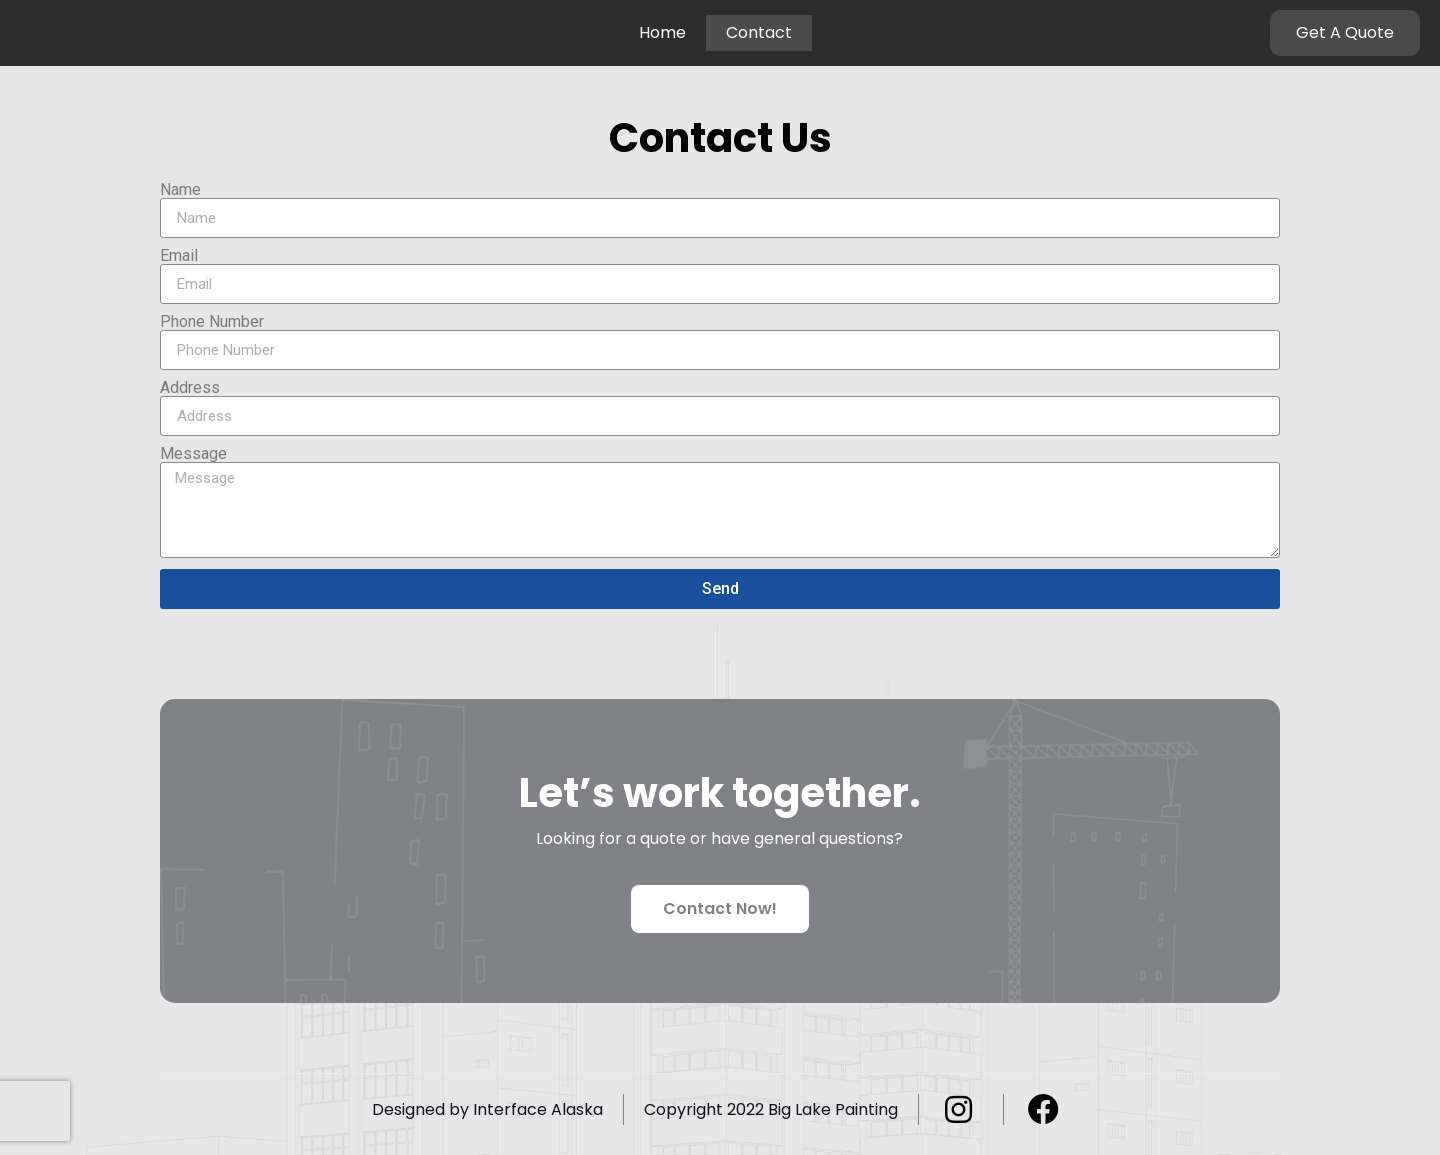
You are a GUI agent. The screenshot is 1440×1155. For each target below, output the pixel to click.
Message (193, 454)
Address (190, 388)
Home (662, 32)
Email (179, 256)
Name (180, 190)
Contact (759, 32)
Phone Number (212, 322)
